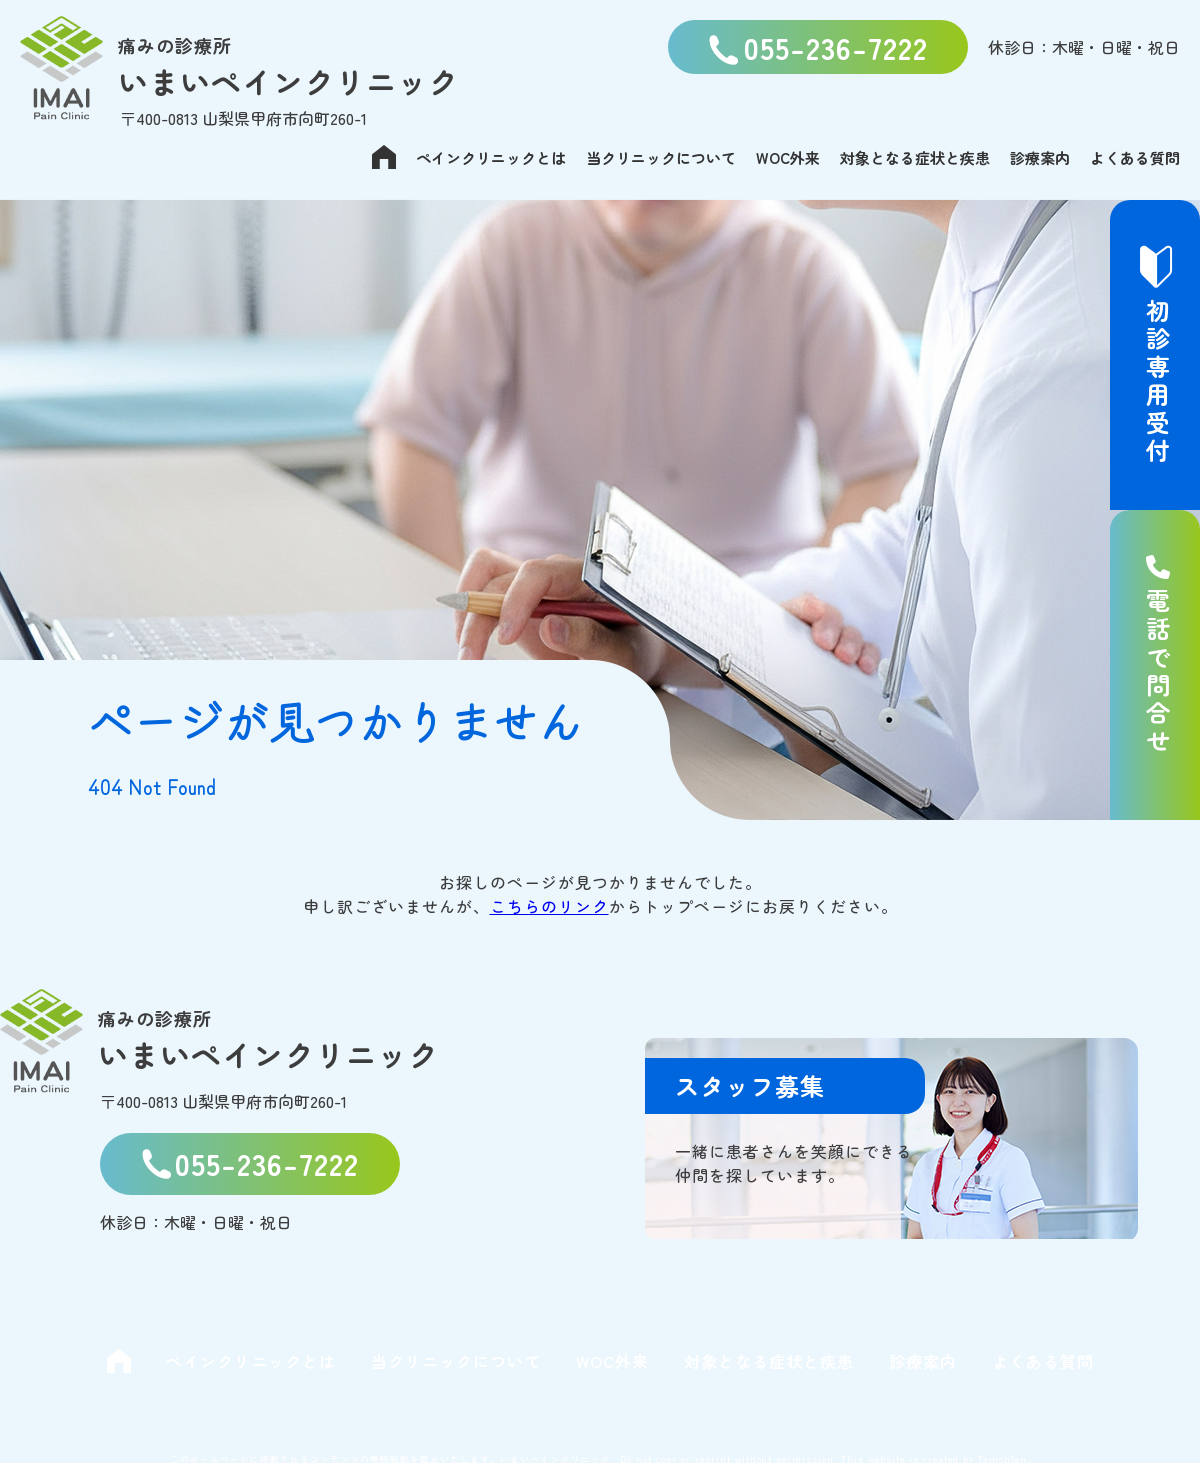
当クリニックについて (661, 157)
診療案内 (1040, 157)
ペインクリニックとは (491, 157)
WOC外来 (788, 157)
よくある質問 (1135, 157)
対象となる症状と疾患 (915, 157)
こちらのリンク (549, 906)
